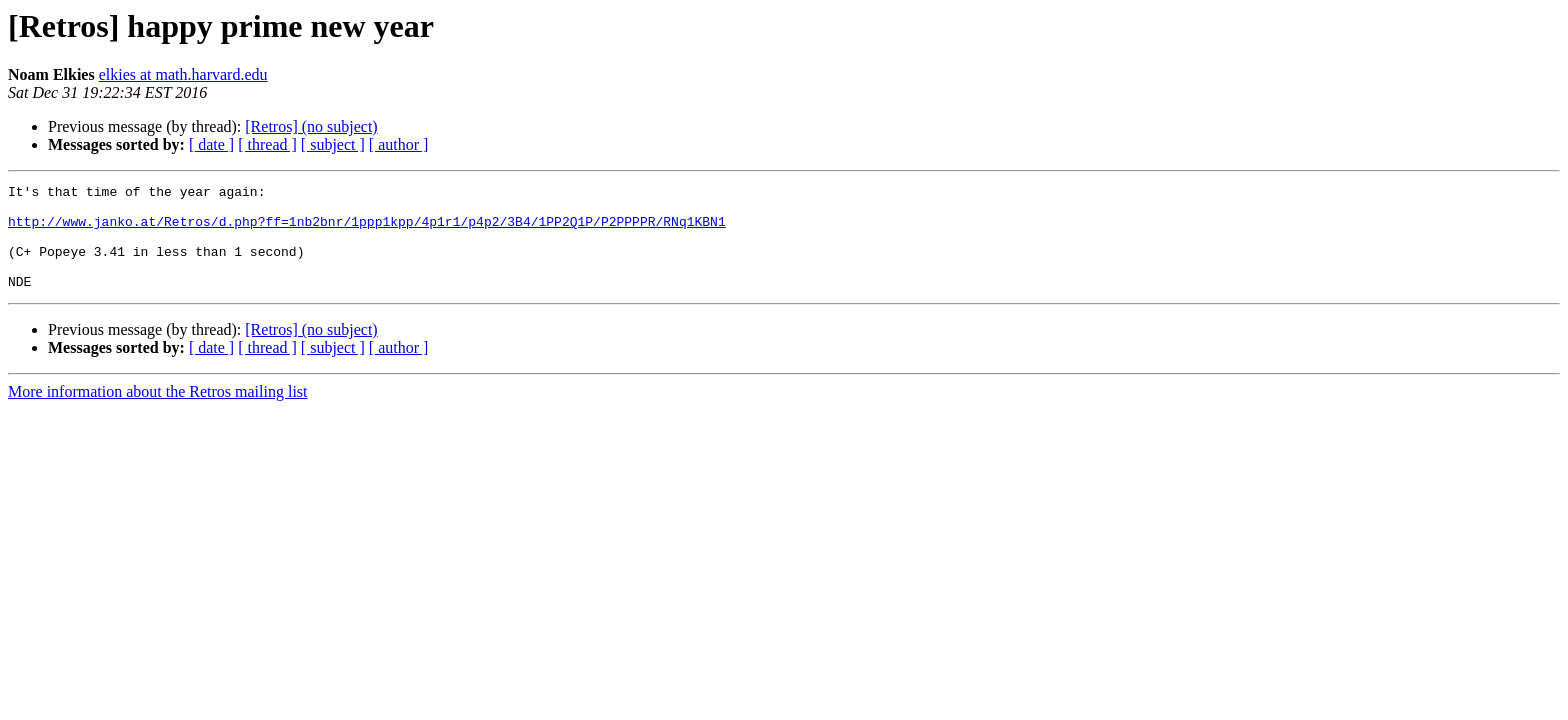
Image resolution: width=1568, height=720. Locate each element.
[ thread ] (267, 144)
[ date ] (211, 144)
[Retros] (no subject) (311, 126)
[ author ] (399, 144)
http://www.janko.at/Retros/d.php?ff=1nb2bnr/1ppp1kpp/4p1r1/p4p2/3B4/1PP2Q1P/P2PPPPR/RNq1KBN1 (367, 230)
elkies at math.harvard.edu (183, 74)
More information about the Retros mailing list (158, 412)
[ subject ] (333, 144)
